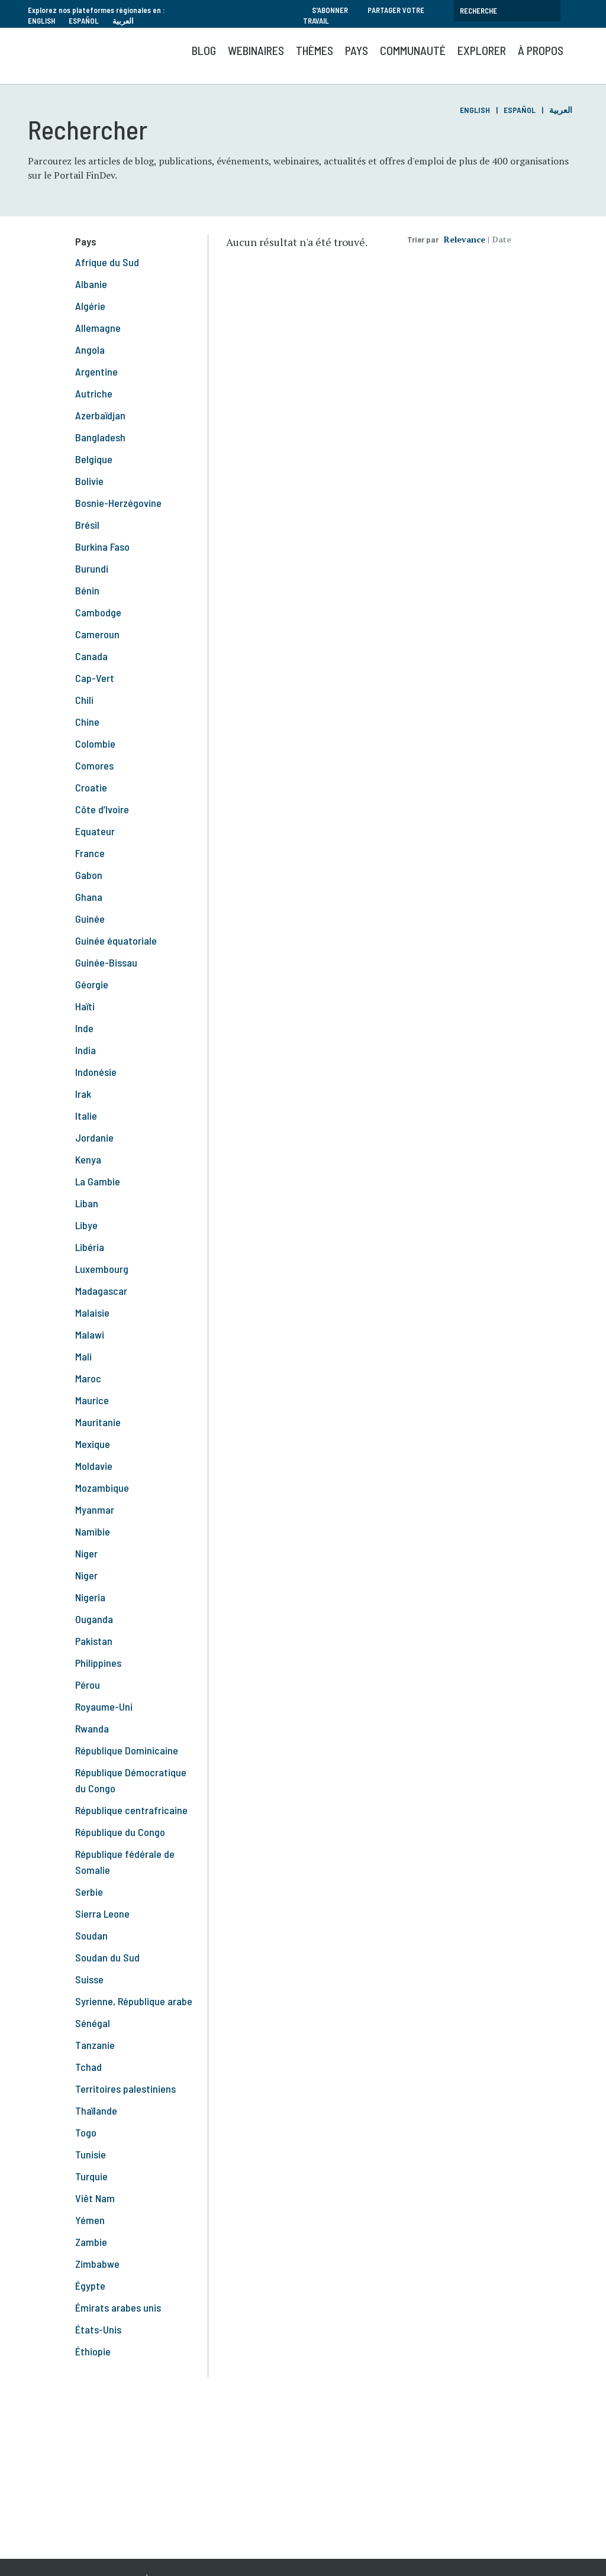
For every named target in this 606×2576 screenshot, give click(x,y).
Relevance (464, 239)
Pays (356, 50)
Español (84, 20)
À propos (540, 50)
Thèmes (314, 50)
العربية (123, 20)
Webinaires (256, 50)
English (41, 20)
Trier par (423, 239)
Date (501, 239)
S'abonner (330, 10)
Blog (204, 50)
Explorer (481, 50)
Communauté (413, 50)
